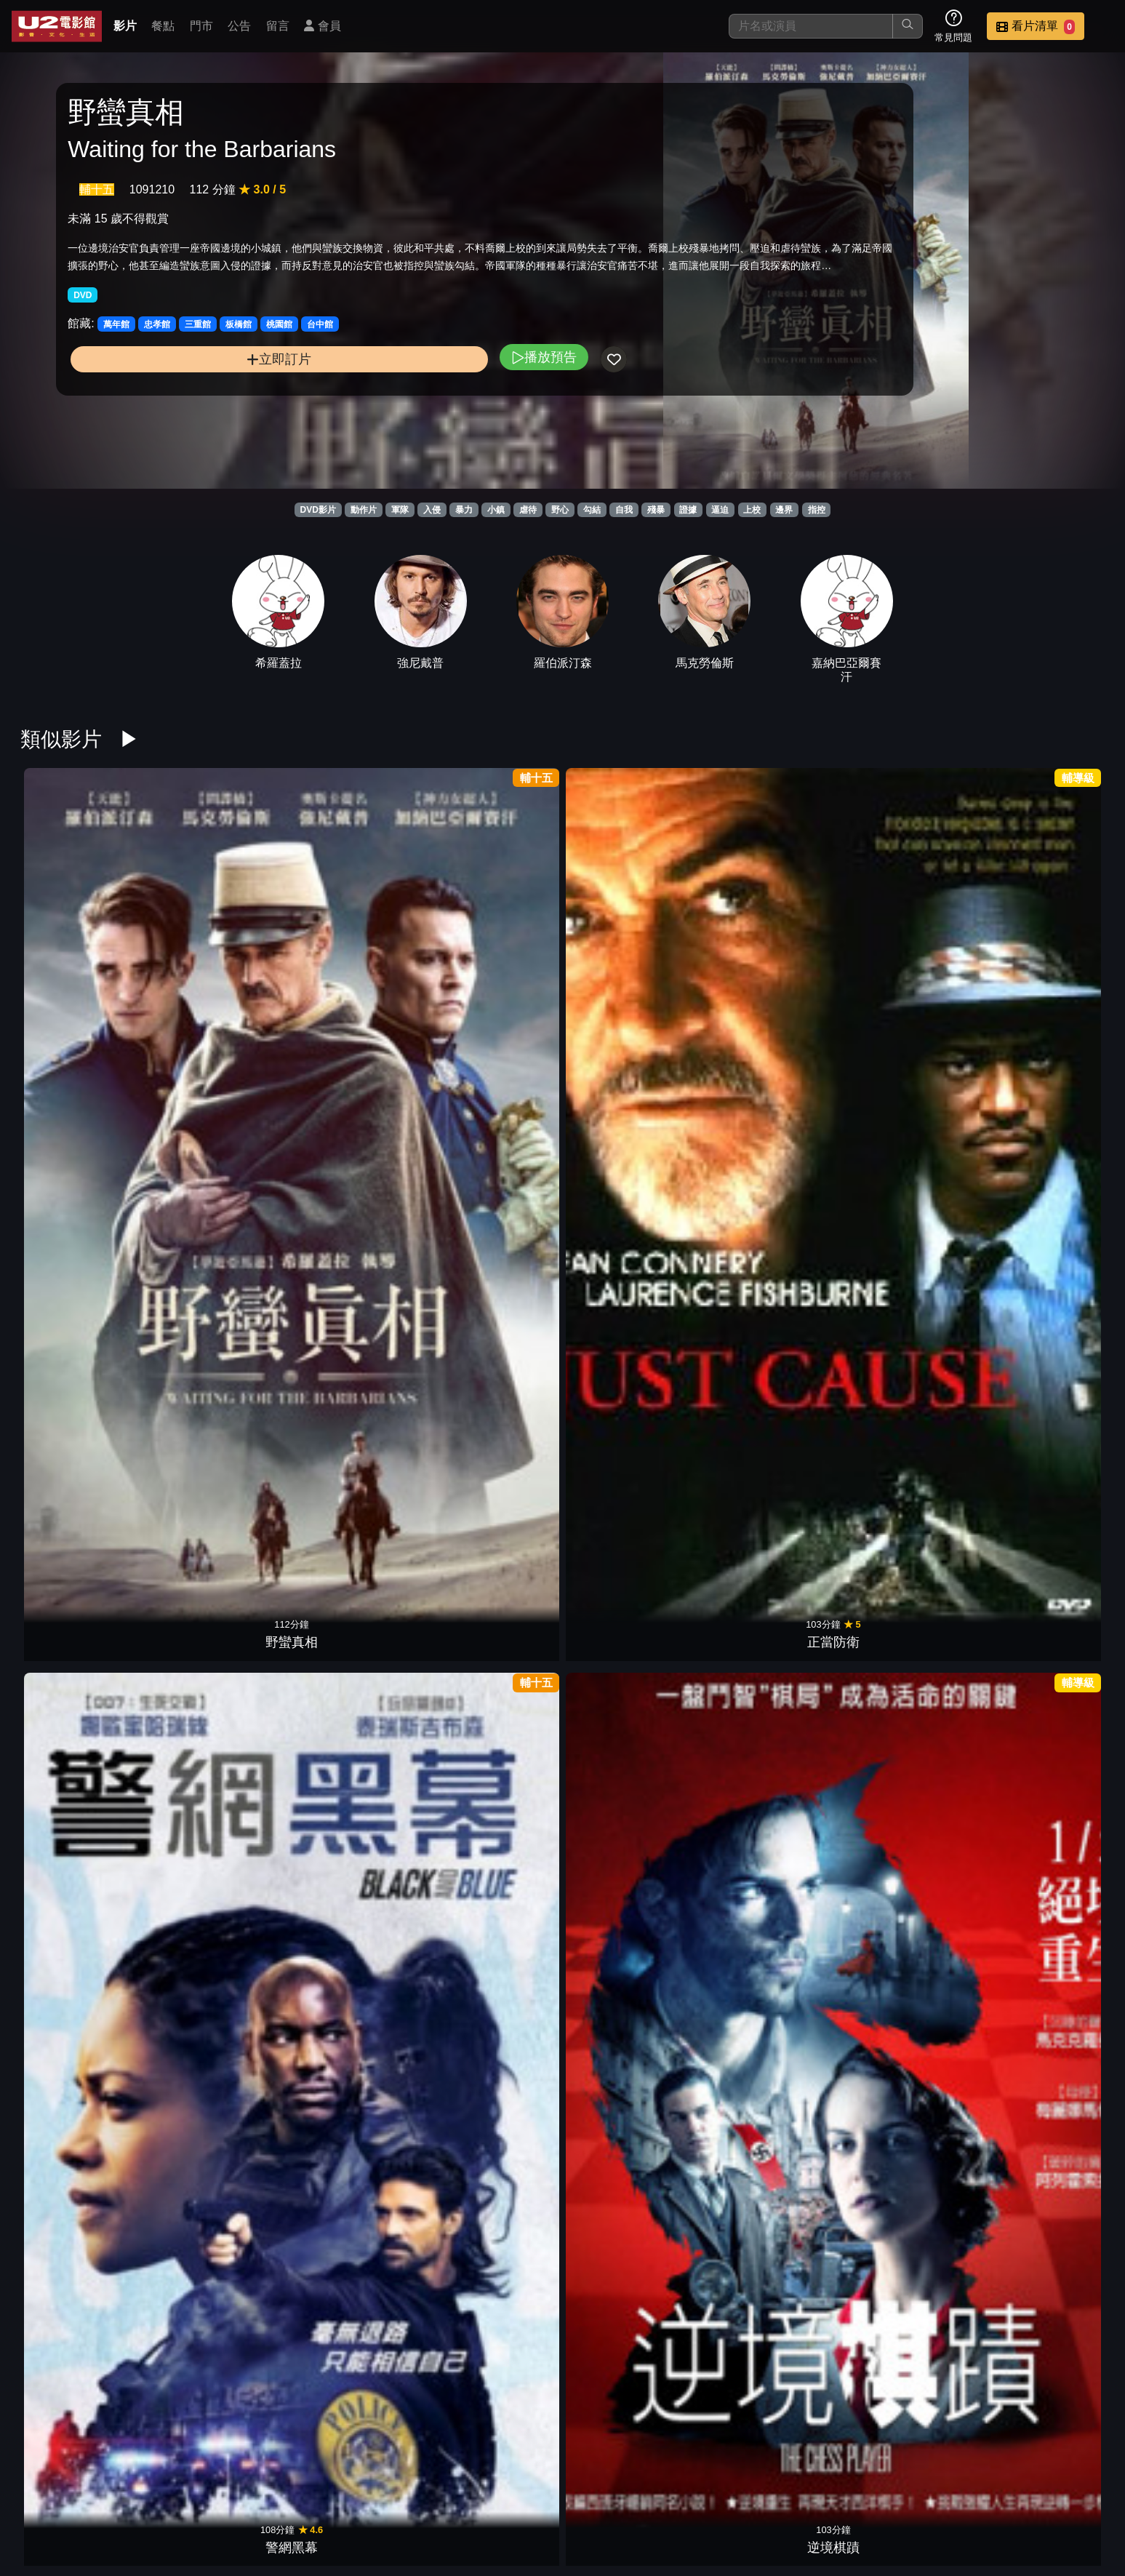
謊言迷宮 (494, 1679)
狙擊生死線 (769, 2155)
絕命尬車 (769, 964)
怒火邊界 (1044, 964)
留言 (277, 26)
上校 (752, 510)
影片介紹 (578, 2490)
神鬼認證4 (494, 2155)
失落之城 (355, 1203)
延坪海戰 (355, 1918)
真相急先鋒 (631, 964)
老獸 (218, 1679)
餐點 (163, 26)
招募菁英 (934, 2490)
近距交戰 (494, 1918)
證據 (688, 510)
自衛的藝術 (355, 1440)
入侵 (432, 510)
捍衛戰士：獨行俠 (631, 1918)
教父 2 (907, 1679)
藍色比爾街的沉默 (80, 1679)
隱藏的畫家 (80, 1918)
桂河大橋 (218, 1203)
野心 (560, 510)
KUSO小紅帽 (769, 1679)
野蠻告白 (81, 1203)
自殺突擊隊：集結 (769, 1918)
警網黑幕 (355, 964)
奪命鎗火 (1044, 1203)
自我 (624, 510)
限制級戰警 (80, 1440)
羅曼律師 (494, 1203)
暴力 (464, 510)
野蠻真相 (81, 964)
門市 (201, 26)
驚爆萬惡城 (907, 1203)
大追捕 (631, 1679)
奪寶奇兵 (494, 1440)
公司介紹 (1005, 2490)
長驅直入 (1044, 2155)
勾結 (592, 510)
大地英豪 (631, 2394)
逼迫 (720, 510)
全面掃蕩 (218, 1440)
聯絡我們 (863, 2490)
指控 (816, 510)
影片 (125, 26)
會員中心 (1077, 2490)
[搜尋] (811, 26)
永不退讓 (355, 1679)
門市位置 (720, 2490)
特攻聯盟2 (218, 2155)
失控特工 (907, 1918)
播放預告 (368, 408)
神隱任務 (769, 1203)
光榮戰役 (494, 2394)
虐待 (528, 510)
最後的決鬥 (769, 1440)
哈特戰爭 (907, 964)
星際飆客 (631, 2155)
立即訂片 (191, 410)
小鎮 (496, 510)
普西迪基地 (907, 2155)
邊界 (784, 510)
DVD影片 (317, 510)
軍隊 (400, 510)
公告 (239, 26)
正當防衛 (218, 964)
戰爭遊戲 (81, 2155)
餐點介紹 (649, 2490)
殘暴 (656, 510)
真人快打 (1044, 1440)
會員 (322, 26)
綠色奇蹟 (1044, 1679)
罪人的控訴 (631, 1203)
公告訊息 (792, 2490)
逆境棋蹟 (494, 964)
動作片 (364, 510)
